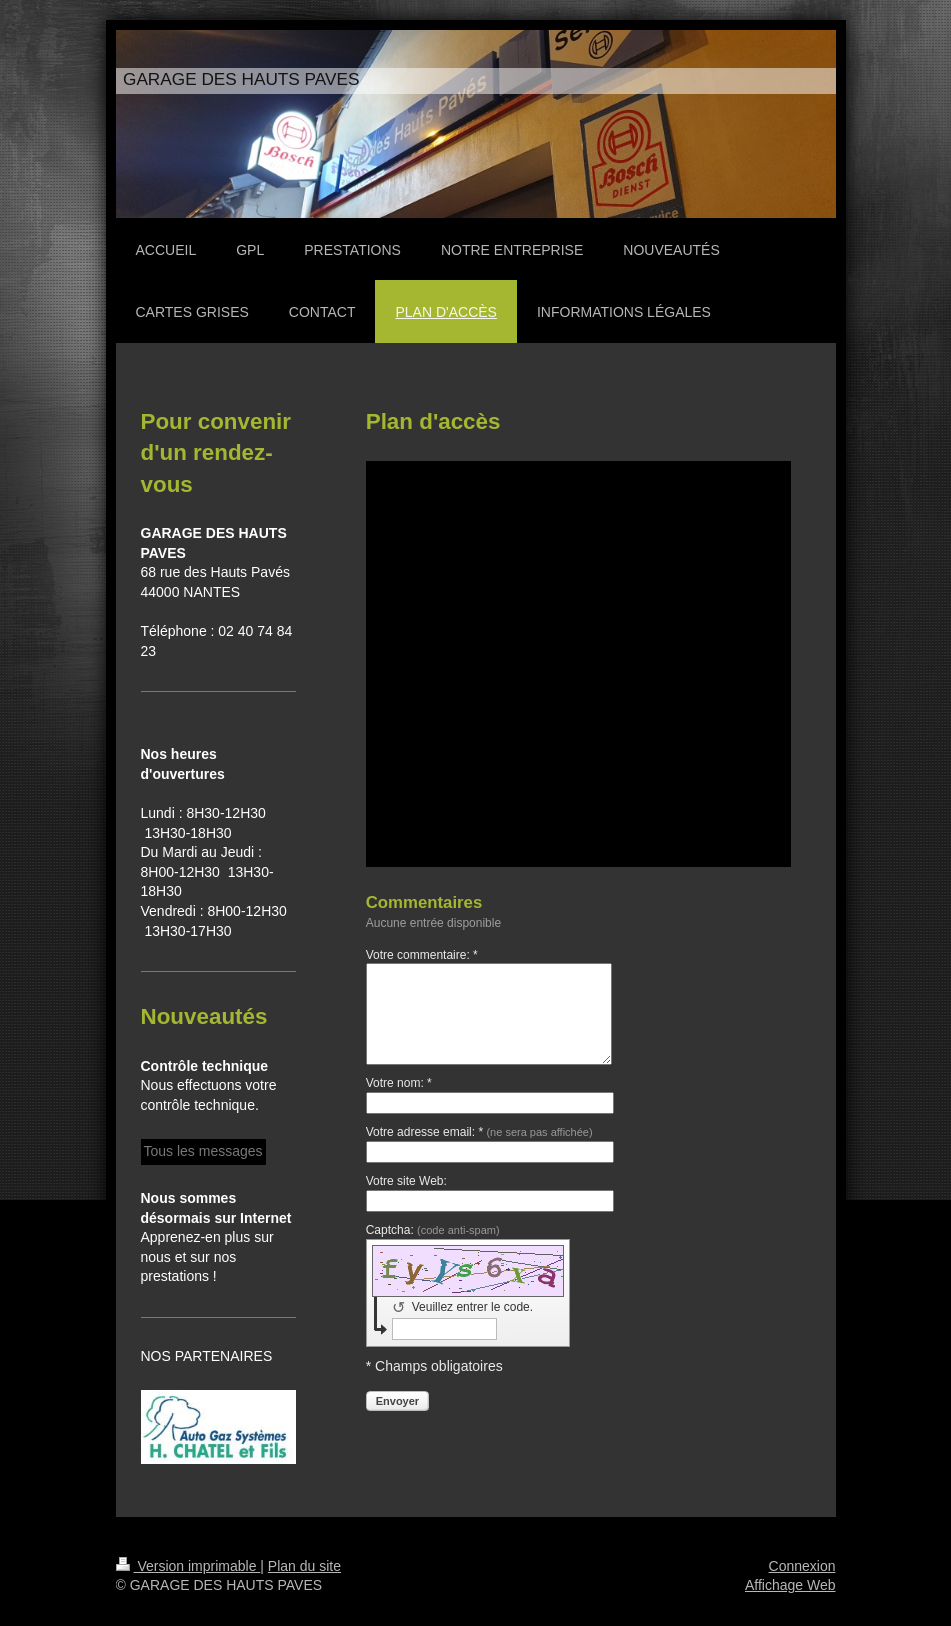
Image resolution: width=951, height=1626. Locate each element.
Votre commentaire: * (422, 955)
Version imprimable (188, 1566)
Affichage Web (790, 1585)
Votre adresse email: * (479, 1132)
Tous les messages (203, 1151)
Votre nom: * (399, 1083)
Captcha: (433, 1230)
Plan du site (304, 1566)
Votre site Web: (406, 1181)
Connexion (802, 1566)
